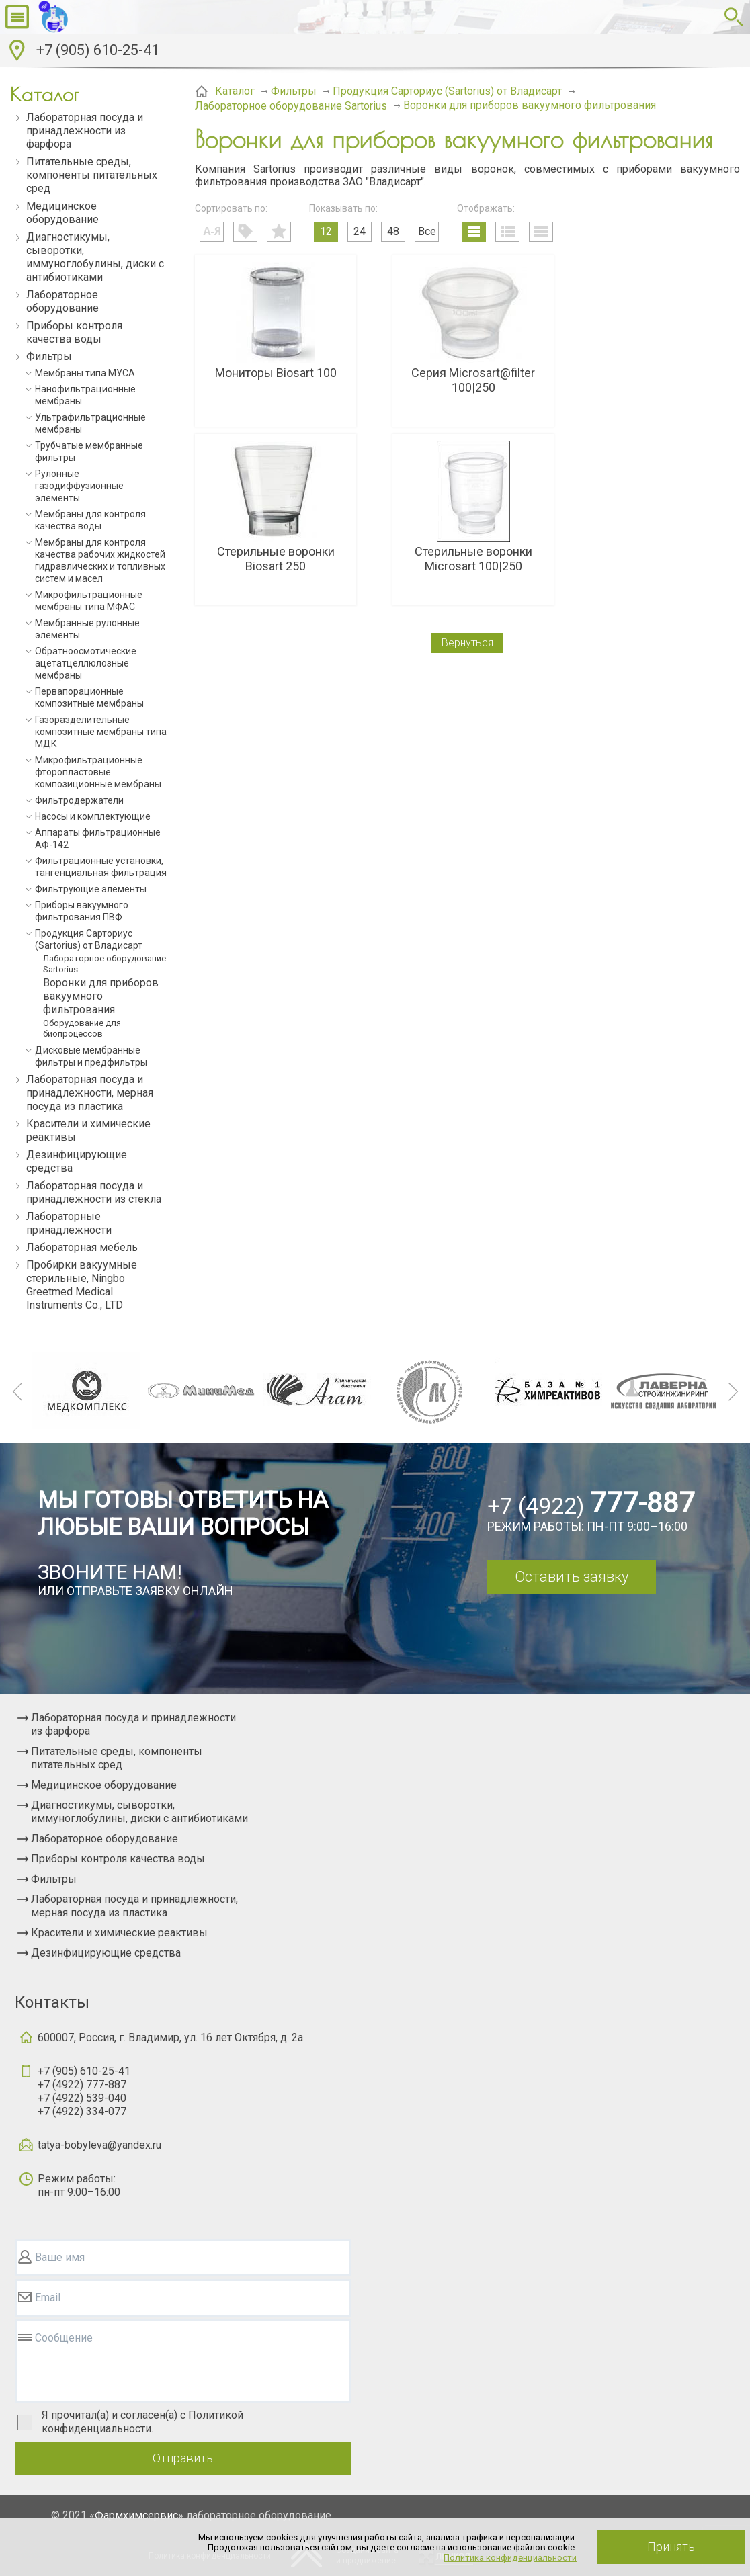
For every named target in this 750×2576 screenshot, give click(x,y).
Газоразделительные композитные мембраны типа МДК (101, 731)
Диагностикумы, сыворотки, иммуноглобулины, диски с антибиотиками (95, 257)
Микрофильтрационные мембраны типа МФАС (88, 600)
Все (427, 231)
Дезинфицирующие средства (76, 1161)
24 (359, 231)
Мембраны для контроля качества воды (90, 520)
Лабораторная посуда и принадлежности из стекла (93, 1192)
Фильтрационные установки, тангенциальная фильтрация (101, 866)
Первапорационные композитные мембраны (89, 697)
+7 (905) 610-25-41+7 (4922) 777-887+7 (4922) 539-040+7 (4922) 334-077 (84, 2091)
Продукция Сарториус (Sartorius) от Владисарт (88, 939)
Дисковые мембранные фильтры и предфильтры (91, 1056)
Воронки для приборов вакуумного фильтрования (101, 996)
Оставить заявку (571, 1576)
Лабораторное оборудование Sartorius (104, 963)
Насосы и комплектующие (93, 816)
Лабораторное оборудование (62, 301)
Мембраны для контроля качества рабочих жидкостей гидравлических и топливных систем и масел (100, 560)
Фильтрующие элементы (91, 889)
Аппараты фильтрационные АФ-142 (98, 838)
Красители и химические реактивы (88, 1130)
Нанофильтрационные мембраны (85, 395)
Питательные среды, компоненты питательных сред (91, 175)
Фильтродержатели (79, 800)
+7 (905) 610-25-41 (97, 50)
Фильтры (49, 356)
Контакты (52, 2002)
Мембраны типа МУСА (85, 373)
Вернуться (467, 642)
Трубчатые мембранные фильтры (89, 451)
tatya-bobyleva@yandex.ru (99, 2145)
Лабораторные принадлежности (69, 1223)
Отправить (183, 2458)
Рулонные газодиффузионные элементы (79, 485)
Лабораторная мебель (82, 1247)
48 (393, 231)
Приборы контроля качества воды (74, 332)
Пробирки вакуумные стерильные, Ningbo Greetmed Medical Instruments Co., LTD (81, 1285)
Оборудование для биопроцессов (82, 1028)
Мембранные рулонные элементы (87, 628)
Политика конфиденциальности (510, 2557)
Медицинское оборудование (62, 213)
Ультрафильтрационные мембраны (90, 423)
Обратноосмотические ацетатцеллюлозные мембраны (85, 663)
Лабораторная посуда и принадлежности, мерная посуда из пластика (89, 1093)
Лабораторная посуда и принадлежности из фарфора (84, 131)
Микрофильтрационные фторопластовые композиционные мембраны (98, 772)
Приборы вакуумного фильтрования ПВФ (81, 911)
